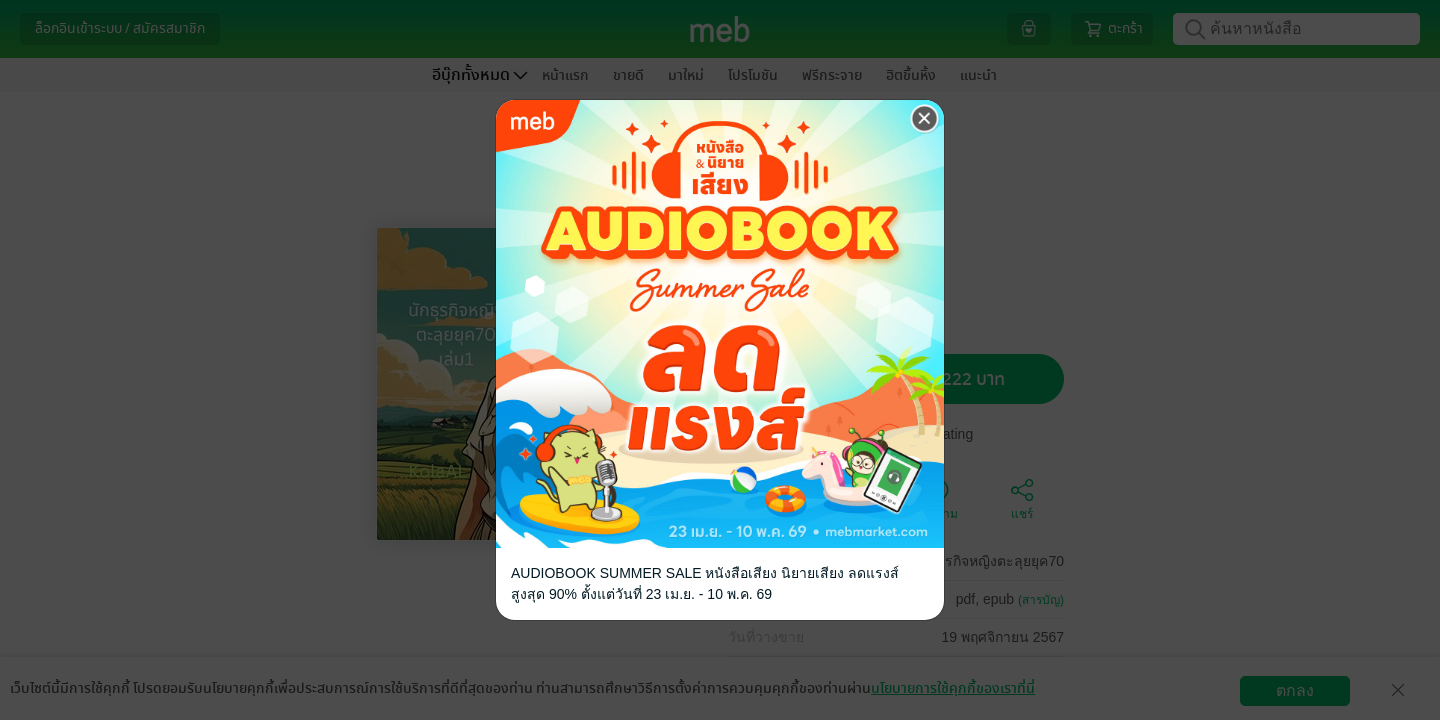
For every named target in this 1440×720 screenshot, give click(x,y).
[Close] (925, 119)
